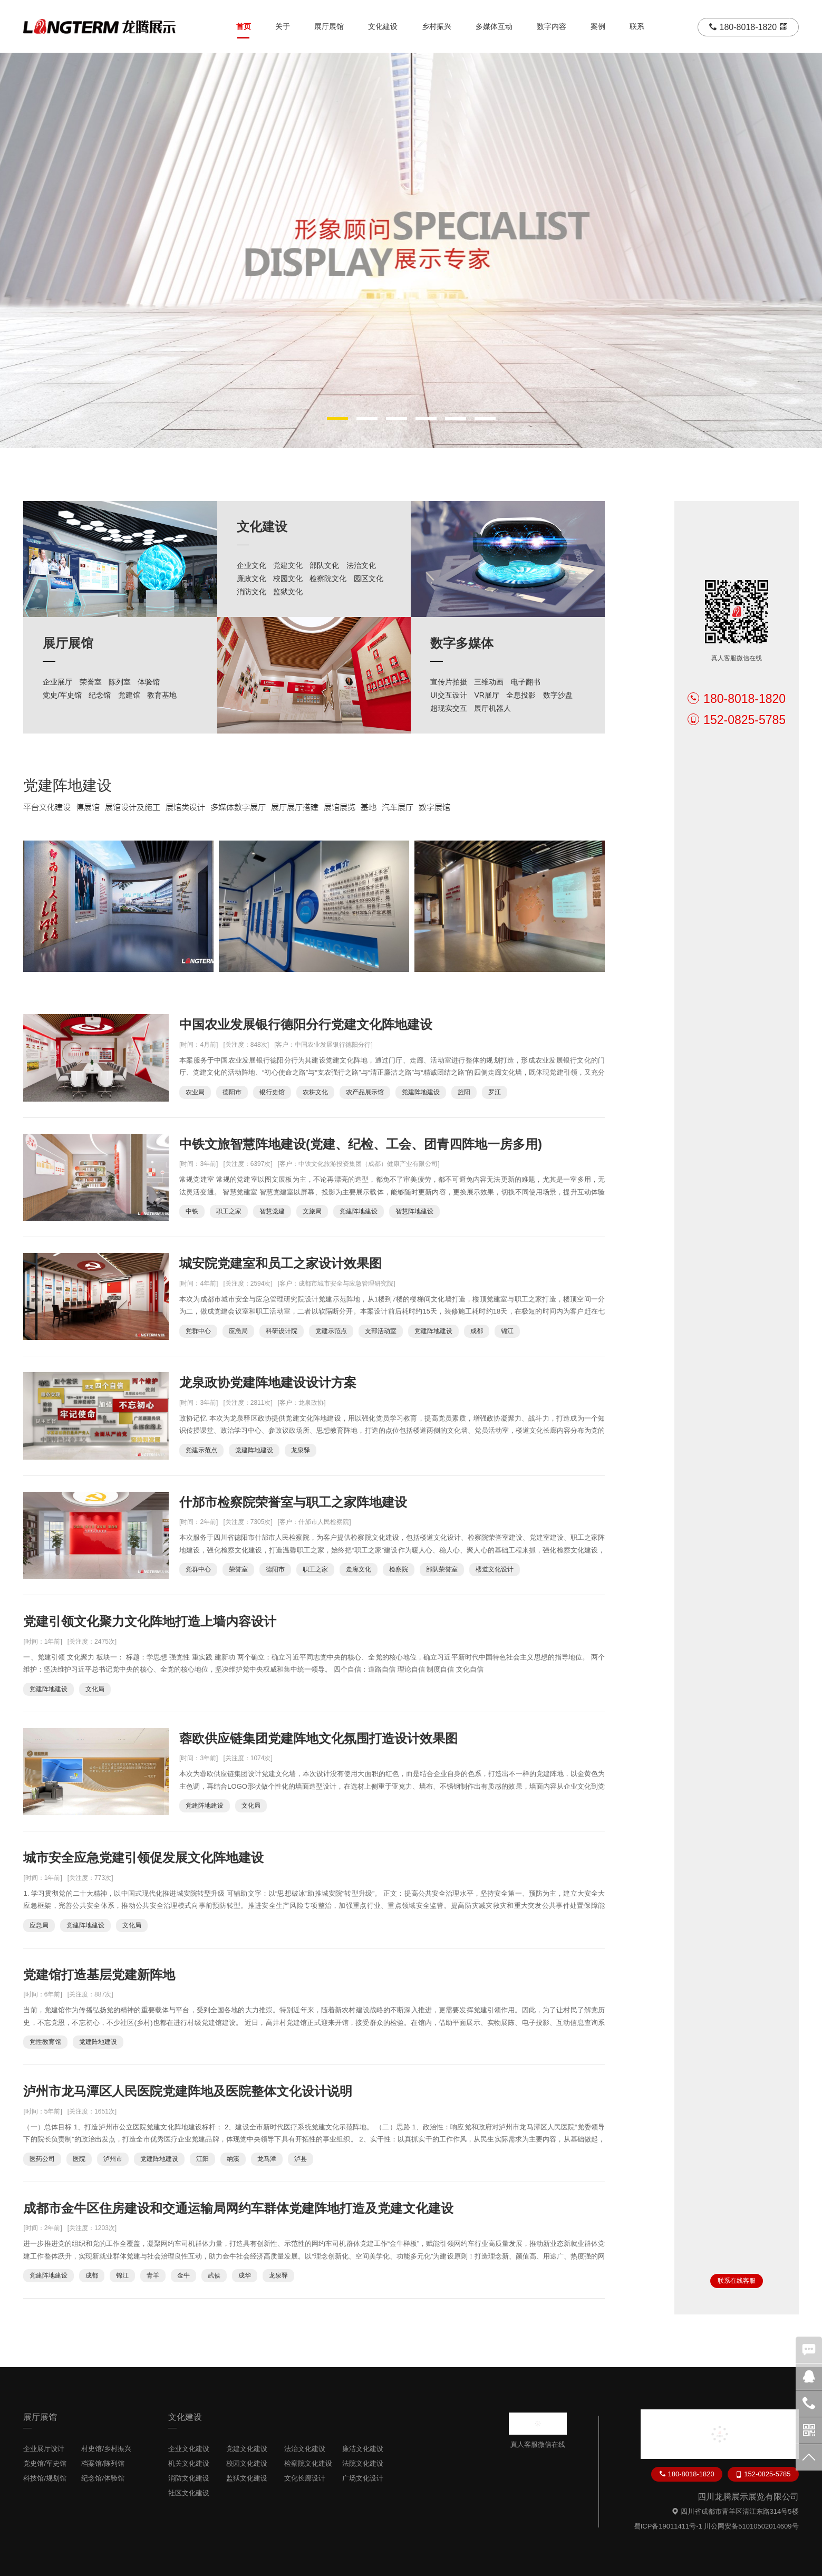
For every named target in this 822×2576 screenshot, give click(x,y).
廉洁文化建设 (362, 2449)
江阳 (202, 2159)
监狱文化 (288, 591)
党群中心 (198, 1331)
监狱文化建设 (246, 2478)
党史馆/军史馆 (44, 2463)
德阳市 (232, 1092)
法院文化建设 (362, 2463)
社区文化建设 (188, 2493)
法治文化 (361, 565)
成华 (244, 2275)
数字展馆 (434, 807)
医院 (79, 2159)
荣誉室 (91, 682)
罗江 (494, 1092)
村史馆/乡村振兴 (106, 2449)
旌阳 (464, 1092)
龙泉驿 (300, 1450)
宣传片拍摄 (448, 682)
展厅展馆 (329, 26)
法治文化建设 (304, 2449)
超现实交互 (448, 708)
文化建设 (383, 26)
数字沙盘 (558, 695)
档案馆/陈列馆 (102, 2463)
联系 (637, 26)
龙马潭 (266, 2159)
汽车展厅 (397, 807)
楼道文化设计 (495, 1569)
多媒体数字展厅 (238, 807)
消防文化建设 (188, 2478)
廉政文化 (251, 578)
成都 (476, 1331)
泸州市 (112, 2159)
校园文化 (288, 578)
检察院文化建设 (308, 2463)
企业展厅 (57, 682)
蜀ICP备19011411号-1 (668, 2526)
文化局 (94, 1689)
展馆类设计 (185, 807)
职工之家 (228, 1211)
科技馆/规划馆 (44, 2478)
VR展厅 (486, 695)
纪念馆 (100, 695)
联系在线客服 (737, 2280)
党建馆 (129, 695)
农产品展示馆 (365, 1092)
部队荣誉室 (442, 1569)
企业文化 (251, 565)
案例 (598, 26)
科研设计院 (281, 1331)
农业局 (195, 1092)
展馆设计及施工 (132, 807)
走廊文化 (358, 1569)
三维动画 (489, 682)
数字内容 (551, 26)
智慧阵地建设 (414, 1211)
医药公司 (42, 2159)
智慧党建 (272, 1211)
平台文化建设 (47, 807)
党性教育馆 (45, 2042)
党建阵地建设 (67, 785)
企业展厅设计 (43, 2449)
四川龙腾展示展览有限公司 (748, 2496)
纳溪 (233, 2159)
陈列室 (120, 682)
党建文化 (288, 565)
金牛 (183, 2275)
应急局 (238, 1331)
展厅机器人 (492, 708)
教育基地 (162, 695)
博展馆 (88, 807)
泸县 (300, 2159)
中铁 (192, 1211)
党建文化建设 (246, 2449)
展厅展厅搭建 (294, 807)
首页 (243, 26)
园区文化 (368, 578)
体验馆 (149, 682)
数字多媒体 (462, 643)
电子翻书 (525, 682)
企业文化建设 (188, 2449)
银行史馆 (272, 1092)
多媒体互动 (494, 26)
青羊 (153, 2275)
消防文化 (251, 591)
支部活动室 (381, 1331)
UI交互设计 (448, 695)
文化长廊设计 (304, 2478)
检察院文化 (328, 578)
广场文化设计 (362, 2478)
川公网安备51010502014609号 (751, 2526)
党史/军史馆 (62, 695)
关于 (282, 26)
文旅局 (312, 1211)
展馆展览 (339, 807)
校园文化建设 (246, 2463)
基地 (368, 807)
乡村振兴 (436, 26)
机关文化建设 (188, 2463)
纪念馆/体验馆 (102, 2478)
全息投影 (521, 695)
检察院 (398, 1569)
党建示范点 (331, 1331)
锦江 (507, 1331)
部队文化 (324, 565)
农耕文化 (315, 1092)
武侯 (214, 2275)
